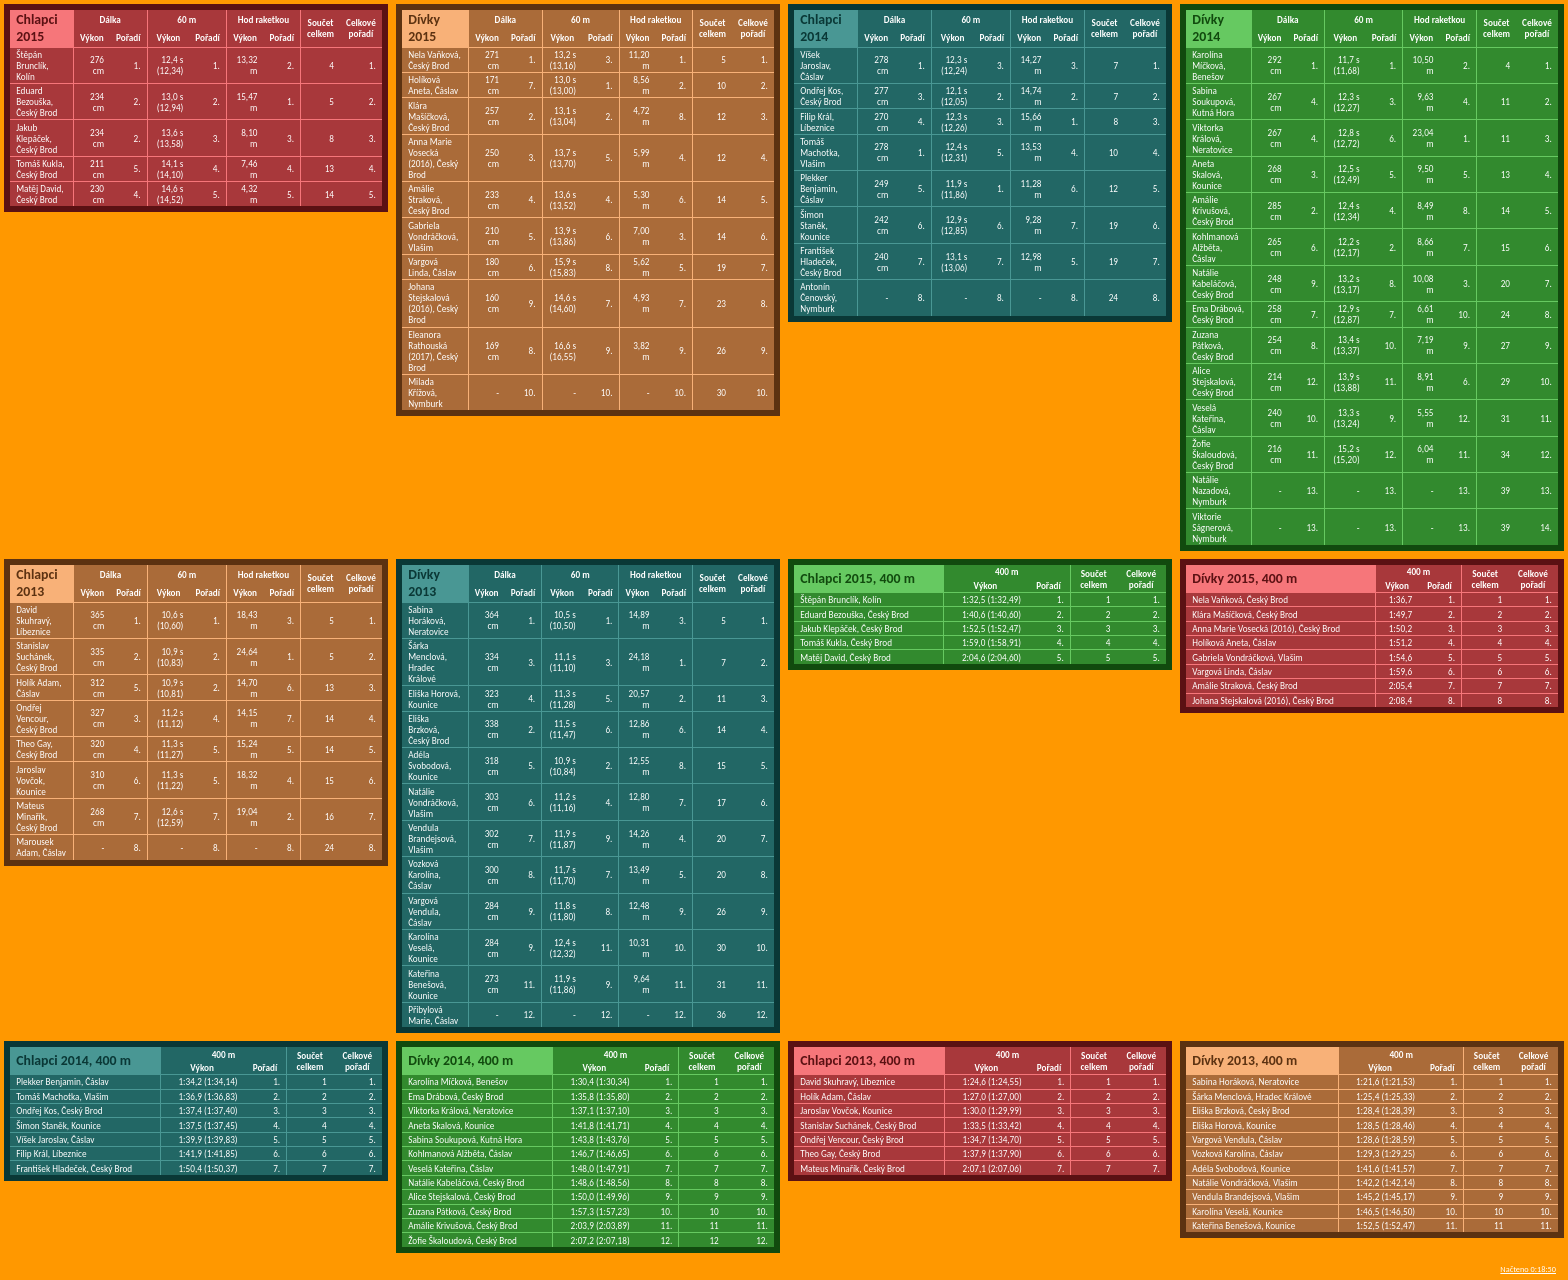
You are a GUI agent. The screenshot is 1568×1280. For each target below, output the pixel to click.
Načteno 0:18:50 (1528, 1269)
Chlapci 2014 (821, 28)
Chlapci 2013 (37, 583)
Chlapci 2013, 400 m (857, 1060)
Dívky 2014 (1208, 28)
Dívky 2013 (424, 583)
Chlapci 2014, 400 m (73, 1060)
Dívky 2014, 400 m (460, 1060)
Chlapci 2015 (37, 28)
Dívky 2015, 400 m (1244, 578)
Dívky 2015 (424, 28)
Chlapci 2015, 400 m (857, 578)
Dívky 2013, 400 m (1244, 1060)
